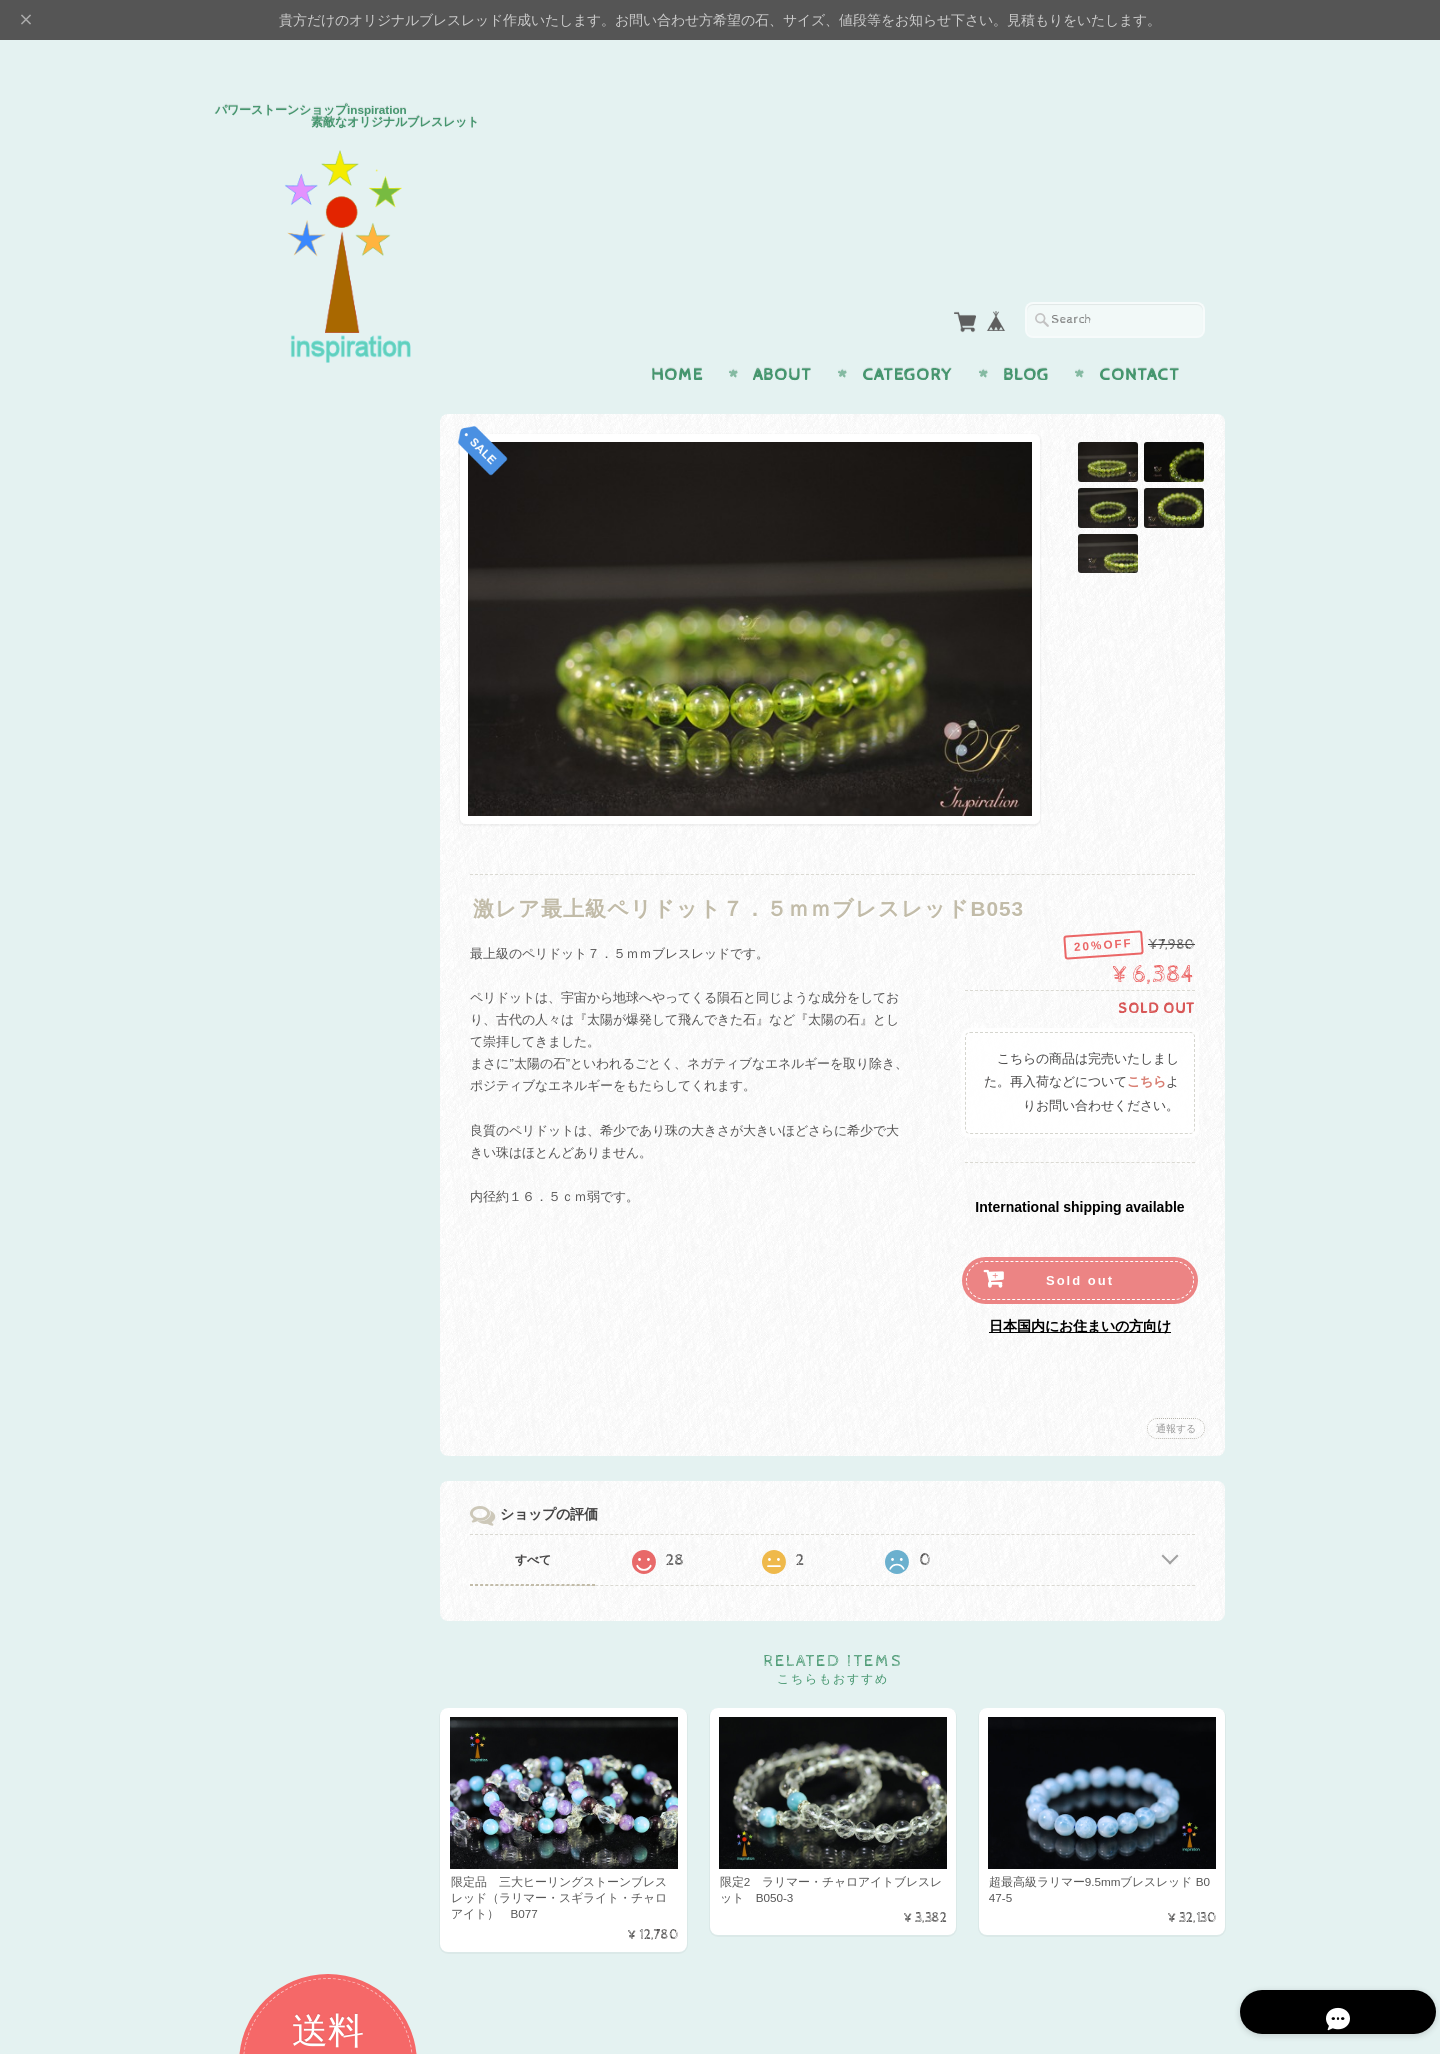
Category (907, 336)
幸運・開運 (272, 787)
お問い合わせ (281, 1494)
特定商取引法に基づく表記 (317, 1573)
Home (677, 336)
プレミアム (272, 1042)
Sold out (1080, 1241)
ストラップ (272, 945)
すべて (538, 1521)
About (782, 336)
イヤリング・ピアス (298, 906)
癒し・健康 (272, 708)
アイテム (266, 827)
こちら (1146, 1043)
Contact (1139, 336)
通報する (1176, 1389)
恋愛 (253, 629)
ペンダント (272, 866)
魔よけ (259, 748)
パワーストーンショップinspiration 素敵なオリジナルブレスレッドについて (325, 1437)
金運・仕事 (272, 668)
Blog (1026, 336)
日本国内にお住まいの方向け (1080, 1287)
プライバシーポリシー (305, 1534)
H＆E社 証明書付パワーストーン (320, 994)
